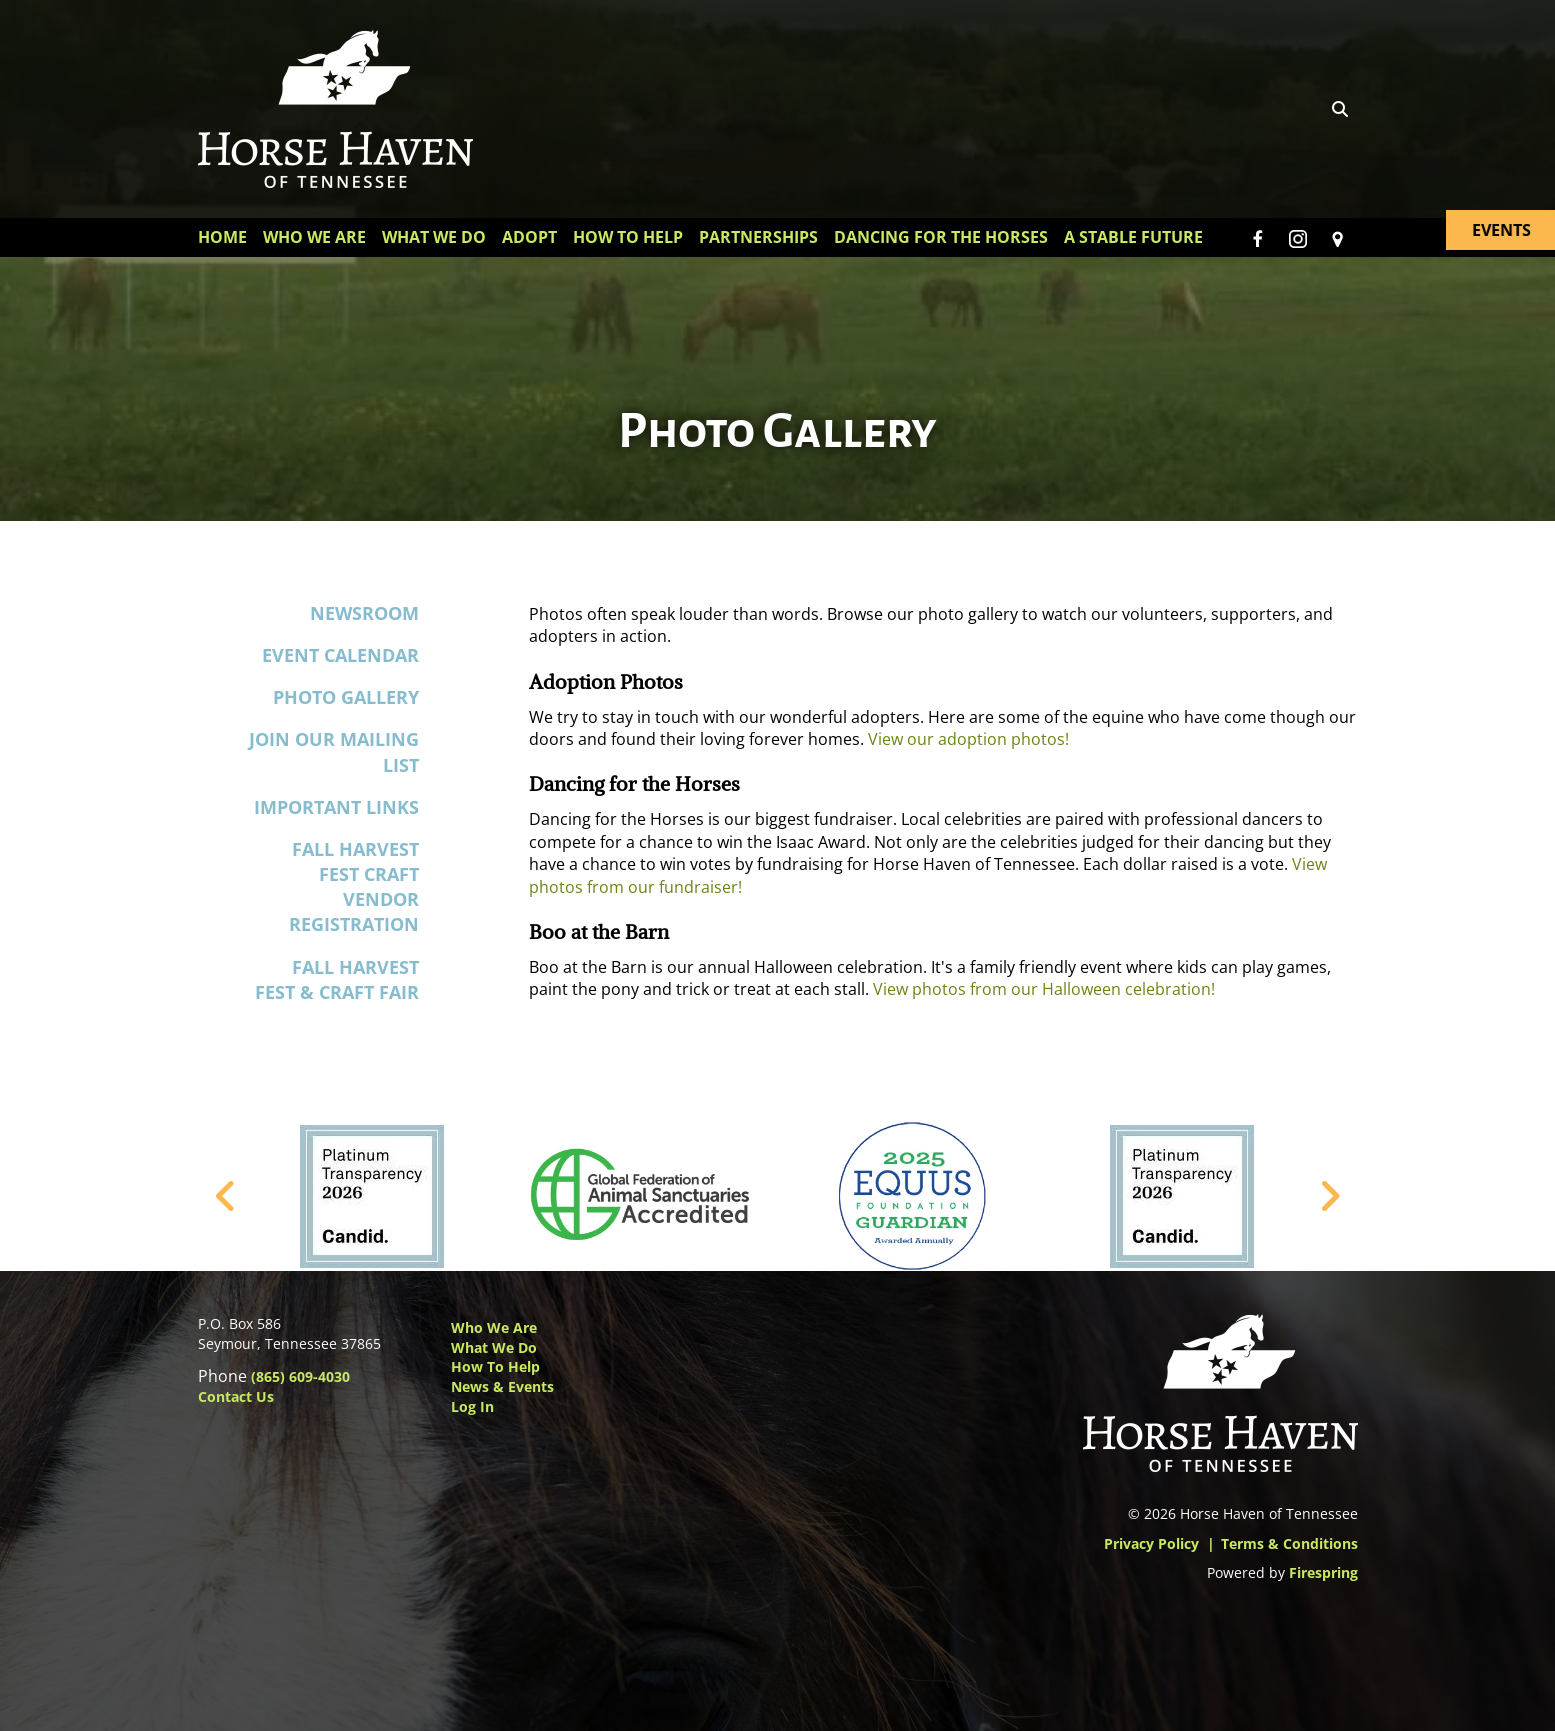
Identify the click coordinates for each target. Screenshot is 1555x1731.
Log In (472, 1406)
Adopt (529, 237)
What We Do (434, 237)
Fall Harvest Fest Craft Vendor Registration (354, 887)
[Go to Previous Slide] (226, 1196)
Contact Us (236, 1396)
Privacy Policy (1151, 1543)
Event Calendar (340, 655)
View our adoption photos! (968, 739)
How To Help (628, 237)
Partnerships (758, 237)
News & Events (502, 1386)
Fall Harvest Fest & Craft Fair (337, 979)
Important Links (336, 807)
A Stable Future (1133, 237)
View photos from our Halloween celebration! (1044, 990)
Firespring (1323, 1572)
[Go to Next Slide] (1329, 1196)
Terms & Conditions (1289, 1543)
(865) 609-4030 (300, 1376)
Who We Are (314, 237)
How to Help (495, 1366)
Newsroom (364, 613)
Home (222, 237)
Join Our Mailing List (334, 752)
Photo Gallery (346, 697)
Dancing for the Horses (941, 237)
